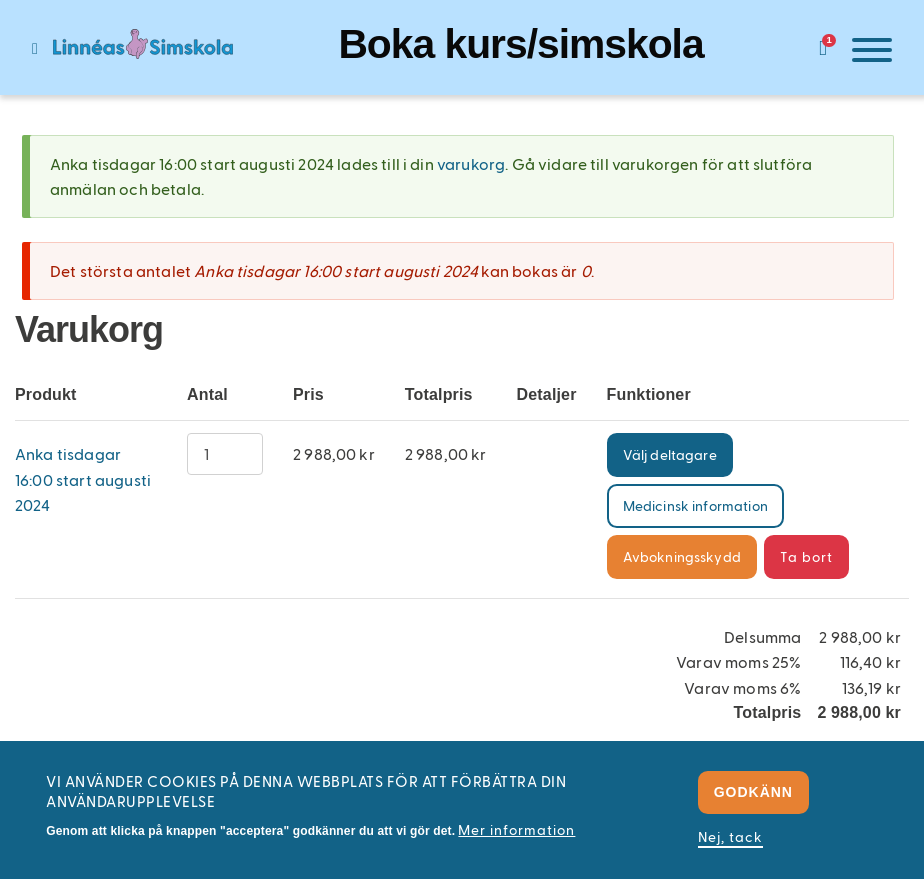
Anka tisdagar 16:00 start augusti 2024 (83, 479)
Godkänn (753, 792)
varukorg (471, 163)
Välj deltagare (670, 454)
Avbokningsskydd (682, 556)
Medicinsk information (695, 505)
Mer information (516, 829)
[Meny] (867, 53)
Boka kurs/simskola (520, 44)
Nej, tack (730, 836)
